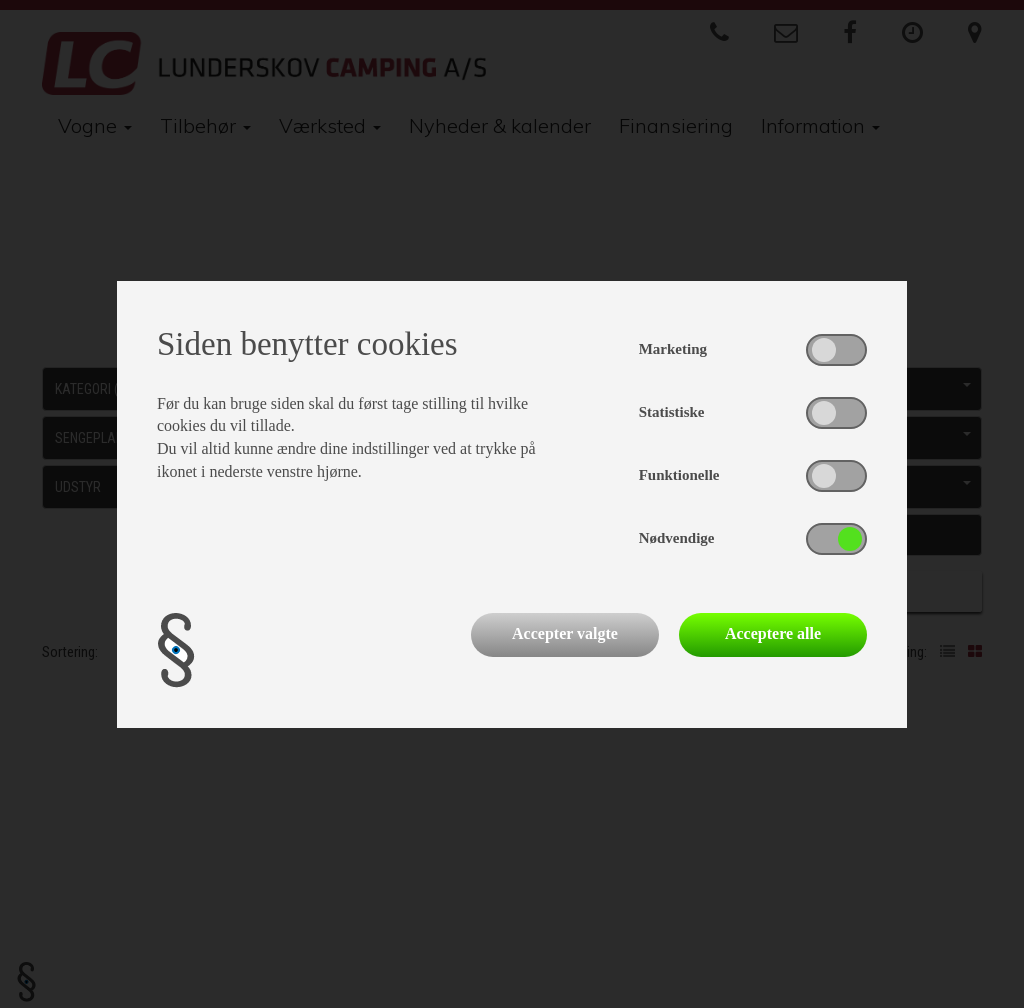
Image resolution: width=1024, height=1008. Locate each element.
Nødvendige (677, 538)
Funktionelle (679, 475)
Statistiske (672, 412)
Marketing (673, 349)
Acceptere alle (773, 633)
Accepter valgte (565, 633)
